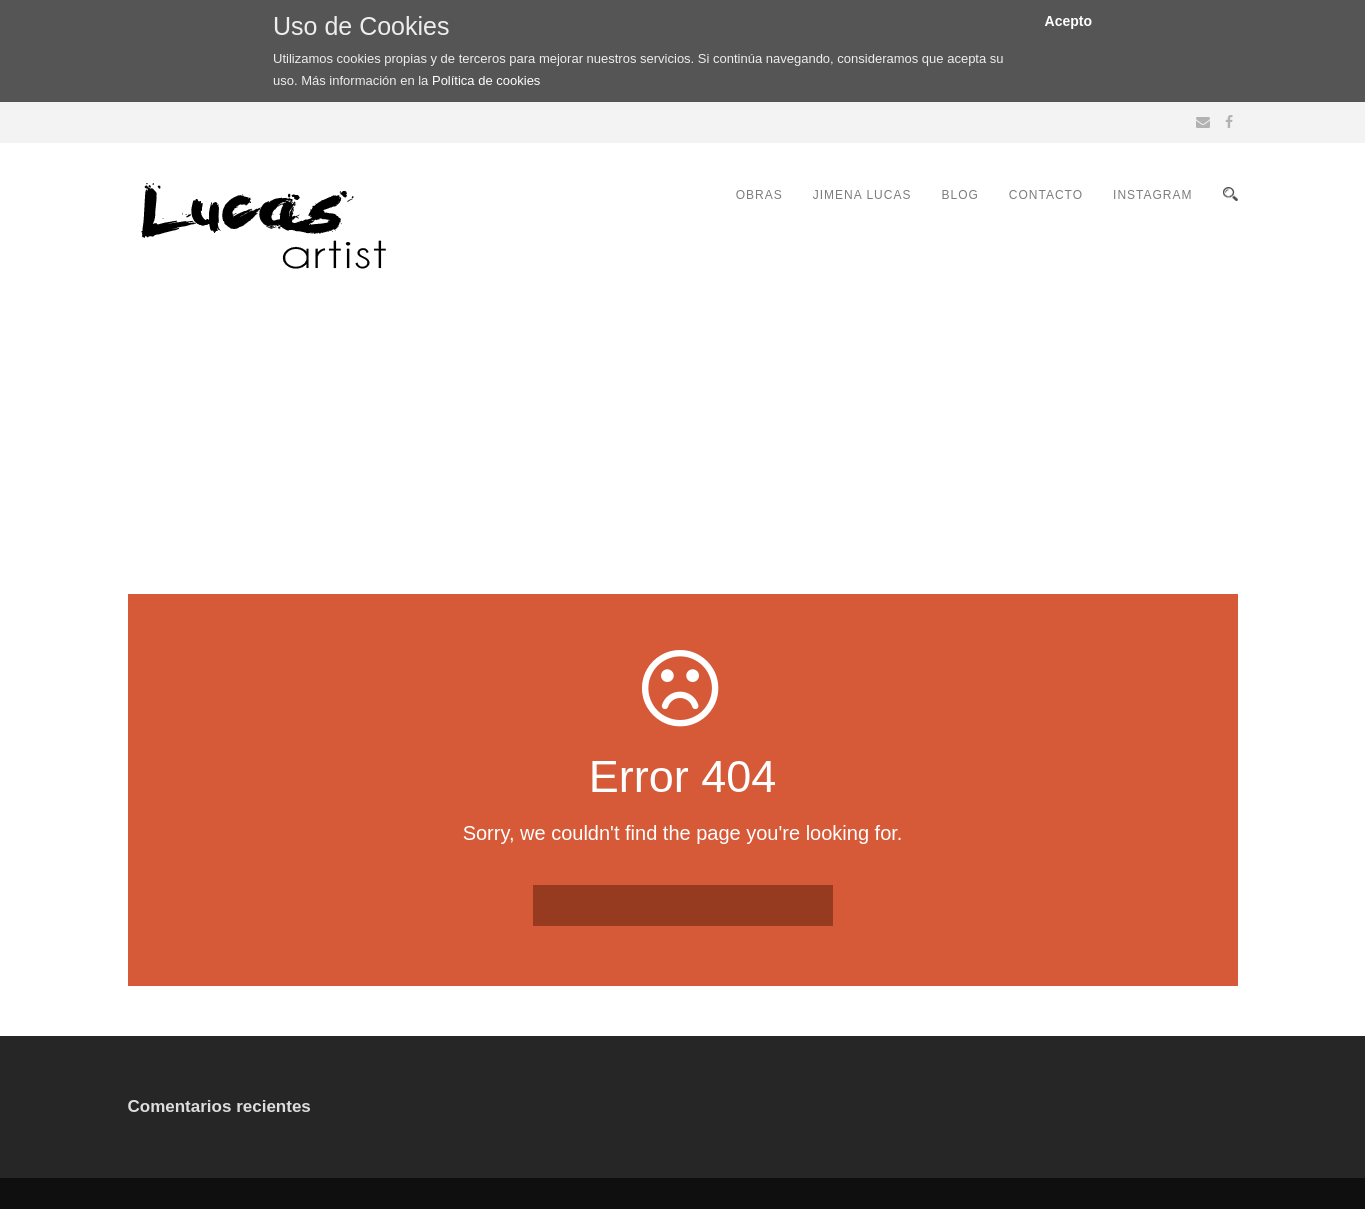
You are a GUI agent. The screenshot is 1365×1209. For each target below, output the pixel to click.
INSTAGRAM (1152, 195)
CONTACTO (1046, 195)
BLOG (959, 195)
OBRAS (759, 195)
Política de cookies (486, 80)
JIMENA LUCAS (862, 195)
